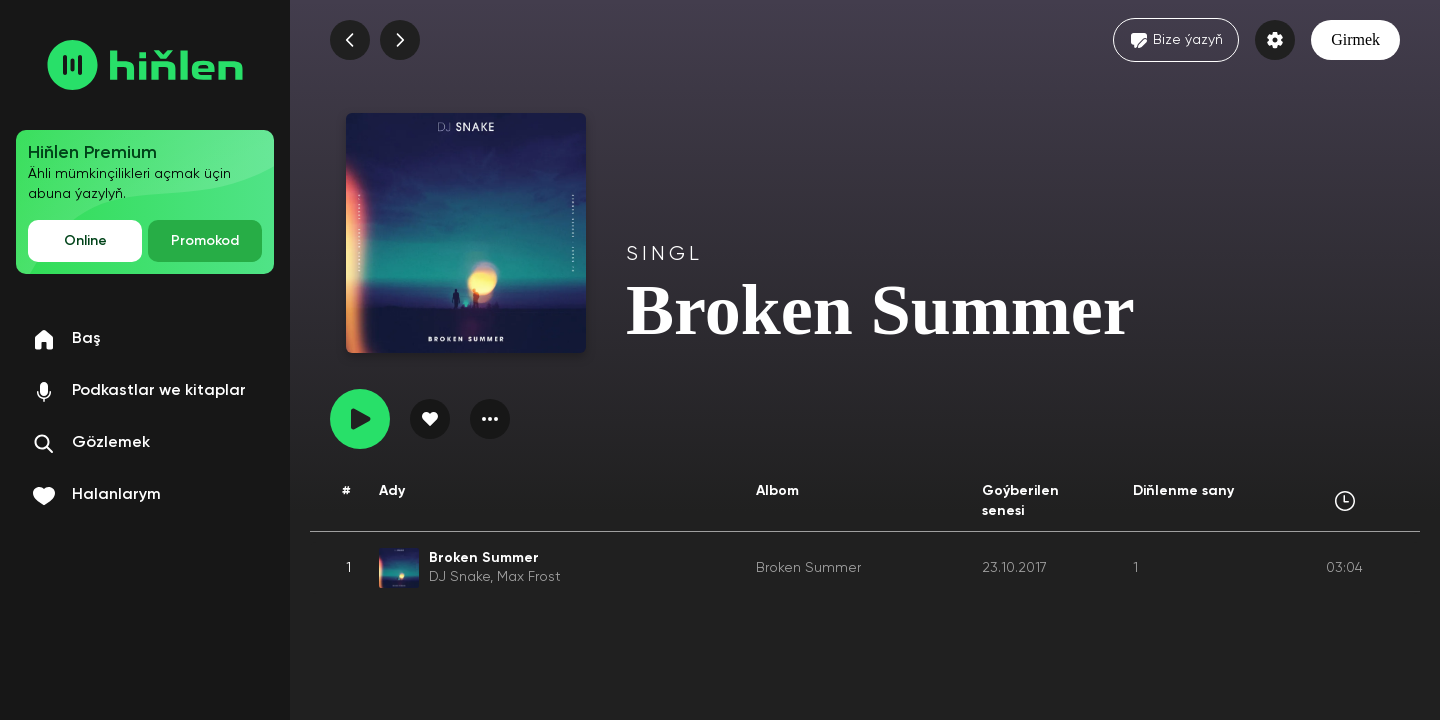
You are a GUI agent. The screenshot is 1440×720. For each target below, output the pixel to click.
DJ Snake (459, 577)
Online (85, 241)
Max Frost (529, 577)
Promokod (205, 241)
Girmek (1355, 39)
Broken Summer (808, 568)
